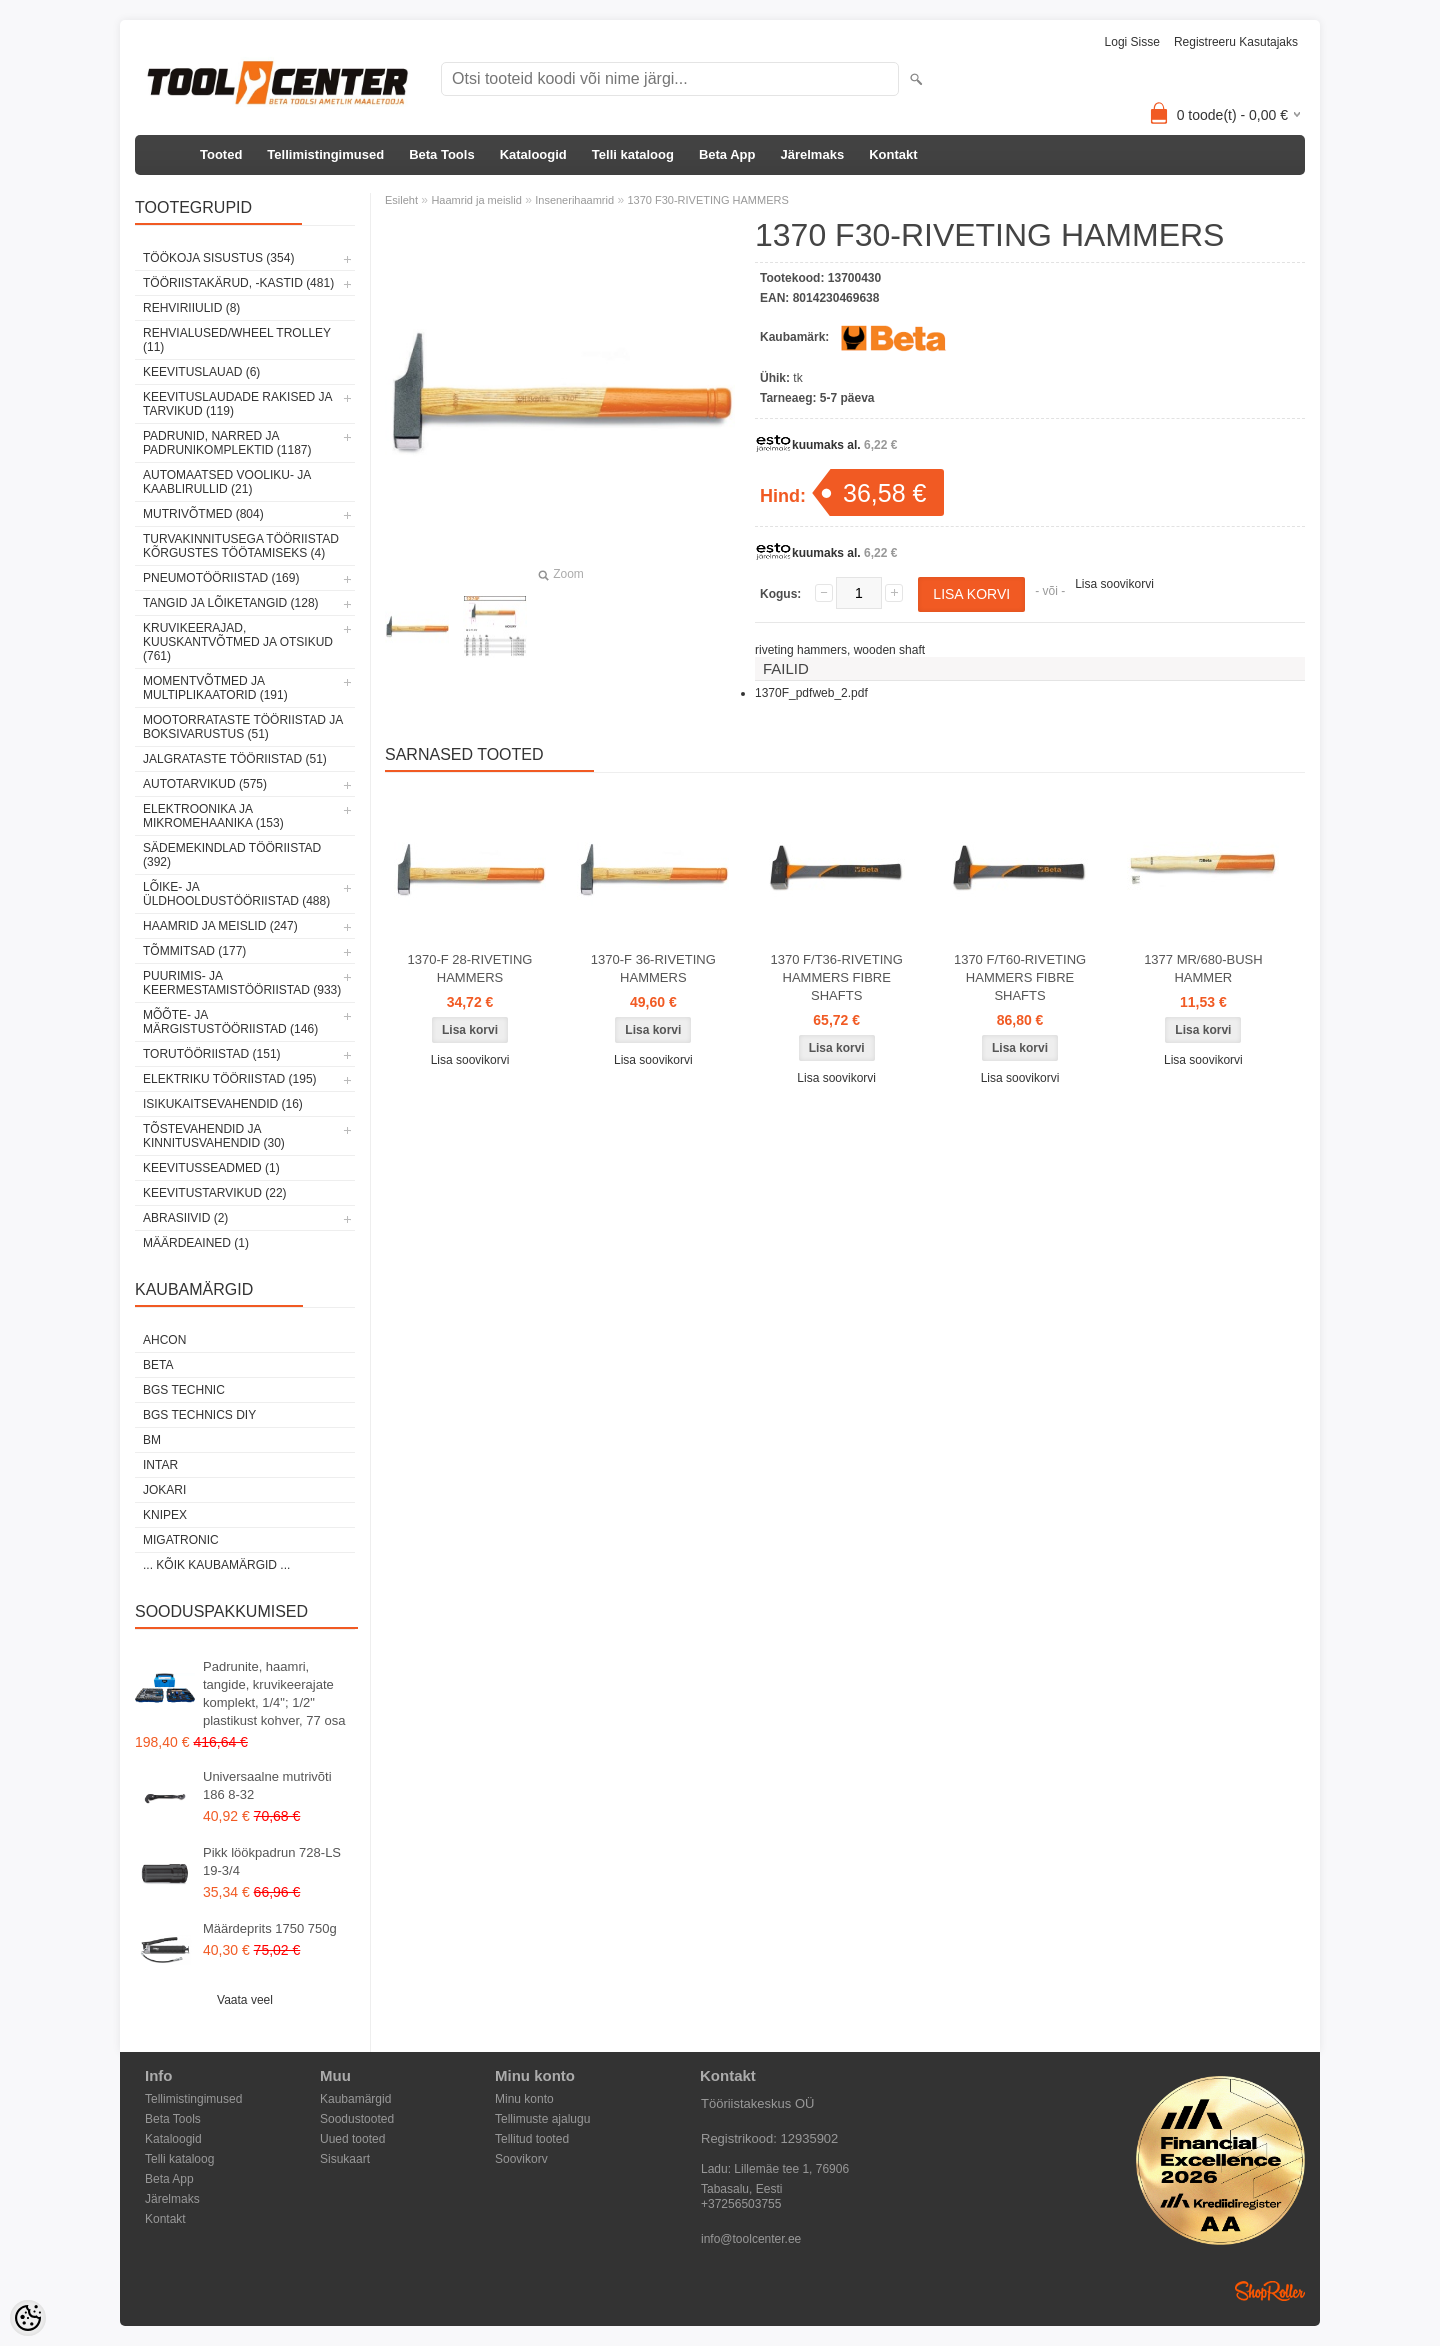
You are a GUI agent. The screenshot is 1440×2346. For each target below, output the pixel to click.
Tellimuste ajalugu (542, 2119)
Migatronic (181, 1540)
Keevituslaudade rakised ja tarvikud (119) (237, 404)
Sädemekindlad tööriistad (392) (232, 855)
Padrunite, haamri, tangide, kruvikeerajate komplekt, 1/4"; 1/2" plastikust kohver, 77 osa (274, 1693)
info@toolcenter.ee (751, 2239)
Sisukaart (345, 2159)
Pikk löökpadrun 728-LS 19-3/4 (272, 1861)
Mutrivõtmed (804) (203, 514)
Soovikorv (521, 2159)
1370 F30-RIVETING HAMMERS (707, 200)
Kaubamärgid (355, 2099)
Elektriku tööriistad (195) (230, 1079)
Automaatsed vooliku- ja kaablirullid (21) (227, 482)
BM (152, 1440)
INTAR (160, 1465)
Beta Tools (442, 154)
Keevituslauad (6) (201, 372)
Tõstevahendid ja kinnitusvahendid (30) (214, 1136)
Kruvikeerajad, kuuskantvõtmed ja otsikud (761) (238, 642)
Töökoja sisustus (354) (218, 258)
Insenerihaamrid (574, 200)
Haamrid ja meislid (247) (220, 926)
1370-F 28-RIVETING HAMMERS (470, 968)
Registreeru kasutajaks (1236, 42)
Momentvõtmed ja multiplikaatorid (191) (215, 688)
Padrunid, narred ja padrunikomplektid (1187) (227, 443)
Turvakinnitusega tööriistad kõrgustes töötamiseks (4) (241, 546)
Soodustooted (357, 2119)
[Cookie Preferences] (28, 2318)
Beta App (727, 154)
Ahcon (164, 1340)
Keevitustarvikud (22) (215, 1193)
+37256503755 (741, 2204)
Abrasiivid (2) (185, 1218)
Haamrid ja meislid (476, 200)
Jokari (164, 1490)
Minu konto (524, 2099)
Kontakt (893, 154)
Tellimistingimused (325, 154)
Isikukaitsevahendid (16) (223, 1104)
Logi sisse (1132, 42)
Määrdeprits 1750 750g (270, 1928)
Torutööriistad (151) (212, 1054)
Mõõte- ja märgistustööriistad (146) (230, 1022)
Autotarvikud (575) (205, 784)
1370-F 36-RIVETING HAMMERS (653, 968)
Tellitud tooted (532, 2139)
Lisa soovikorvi (1114, 584)
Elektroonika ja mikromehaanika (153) (213, 816)
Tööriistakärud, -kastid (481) (238, 283)
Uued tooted (352, 2139)
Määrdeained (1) (196, 1243)
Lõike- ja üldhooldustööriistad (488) (236, 894)
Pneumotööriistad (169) (221, 578)
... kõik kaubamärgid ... (216, 1565)
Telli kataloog (633, 154)
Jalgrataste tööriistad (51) (235, 759)
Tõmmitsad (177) (194, 951)
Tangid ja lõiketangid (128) (231, 603)
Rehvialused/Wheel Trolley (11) (237, 340)
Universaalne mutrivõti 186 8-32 (267, 1785)
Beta (158, 1365)
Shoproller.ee (1270, 2291)
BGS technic (184, 1390)
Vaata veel (245, 2000)
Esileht (401, 200)
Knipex (165, 1515)
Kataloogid (533, 154)
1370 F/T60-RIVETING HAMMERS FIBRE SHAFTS (1020, 977)
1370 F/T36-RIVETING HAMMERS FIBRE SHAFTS (837, 977)
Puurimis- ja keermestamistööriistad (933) (242, 983)
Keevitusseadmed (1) (211, 1168)
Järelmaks (813, 154)
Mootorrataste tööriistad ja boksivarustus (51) (243, 727)
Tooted (221, 154)
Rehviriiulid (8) (191, 308)
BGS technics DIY (199, 1415)
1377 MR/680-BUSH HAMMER (1203, 968)
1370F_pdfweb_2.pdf (811, 693)
